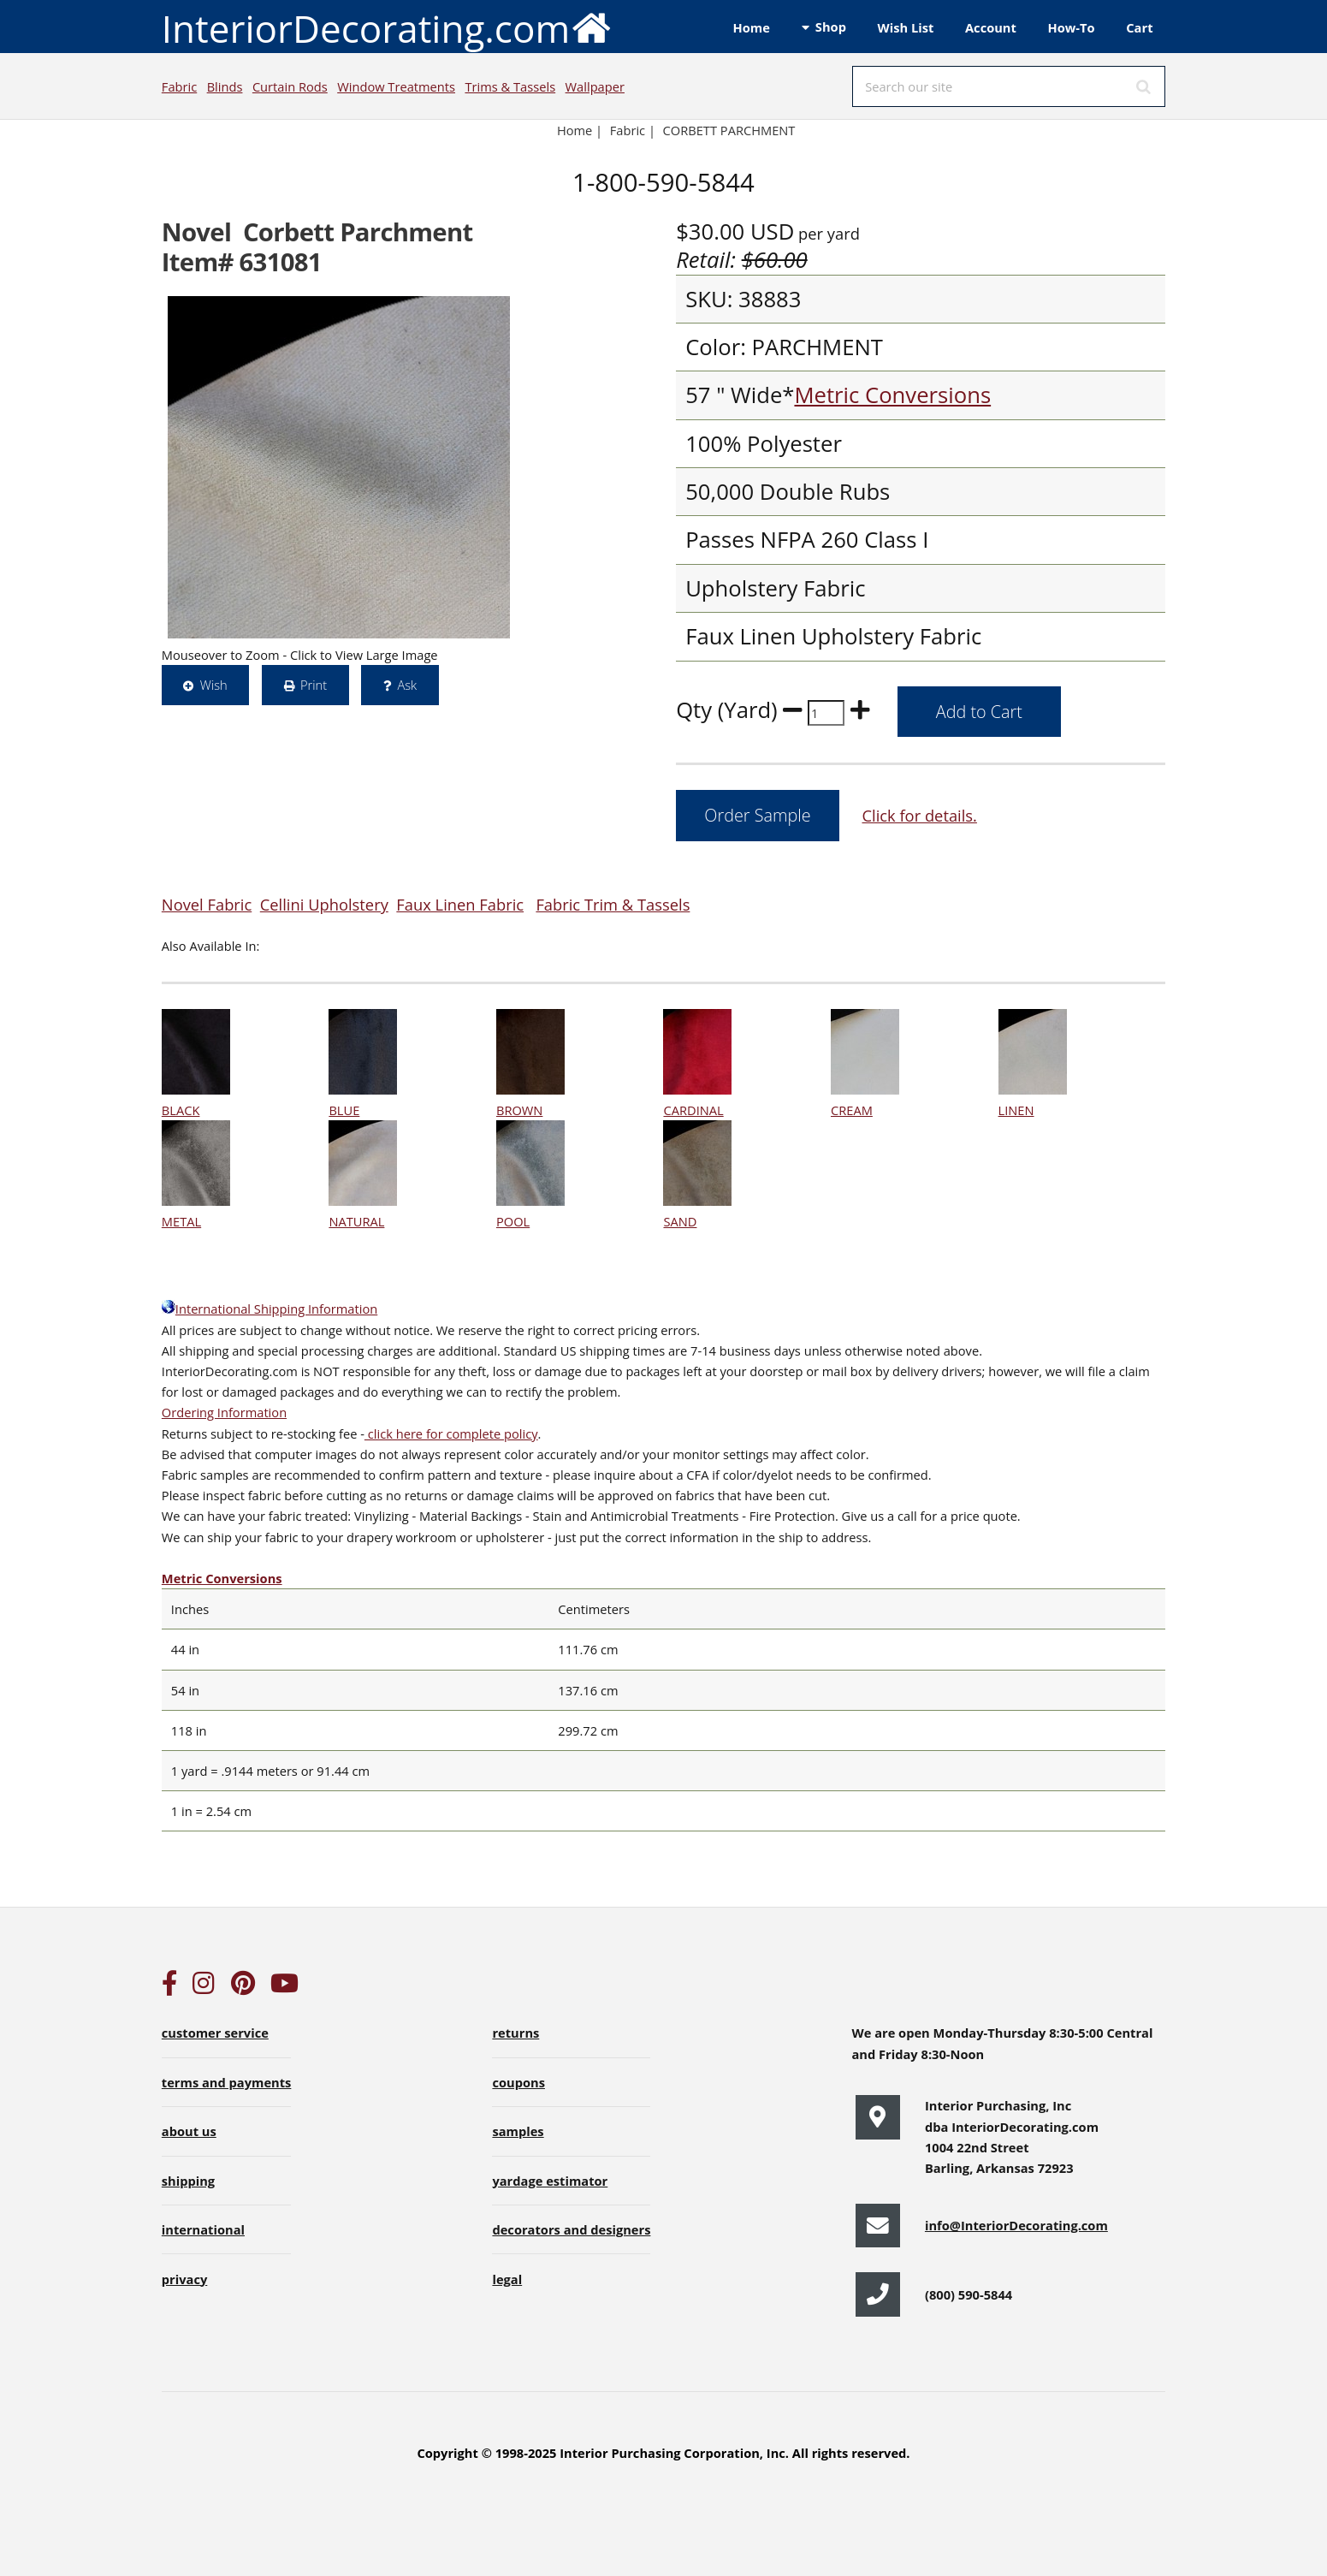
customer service (215, 2032)
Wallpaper (595, 86)
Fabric (179, 86)
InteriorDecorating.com (387, 27)
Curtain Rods (290, 86)
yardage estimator (549, 2180)
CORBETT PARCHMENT (729, 130)
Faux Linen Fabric (460, 904)
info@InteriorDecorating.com (1016, 2225)
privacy (184, 2279)
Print (313, 684)
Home (751, 27)
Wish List (906, 27)
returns (515, 2032)
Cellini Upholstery (324, 904)
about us (189, 2131)
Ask (407, 684)
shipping (188, 2180)
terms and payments (227, 2082)
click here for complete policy (451, 1433)
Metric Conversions (892, 395)
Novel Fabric (207, 904)
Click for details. (919, 815)
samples (517, 2131)
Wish (214, 684)
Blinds (225, 86)
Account (990, 27)
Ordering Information (224, 1412)
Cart (1139, 27)
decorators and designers (571, 2229)
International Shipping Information (269, 1308)
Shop (830, 26)
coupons (518, 2082)
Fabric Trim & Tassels (613, 904)
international (203, 2229)
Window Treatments (396, 86)
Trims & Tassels (510, 86)
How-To (1071, 27)
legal (507, 2279)
